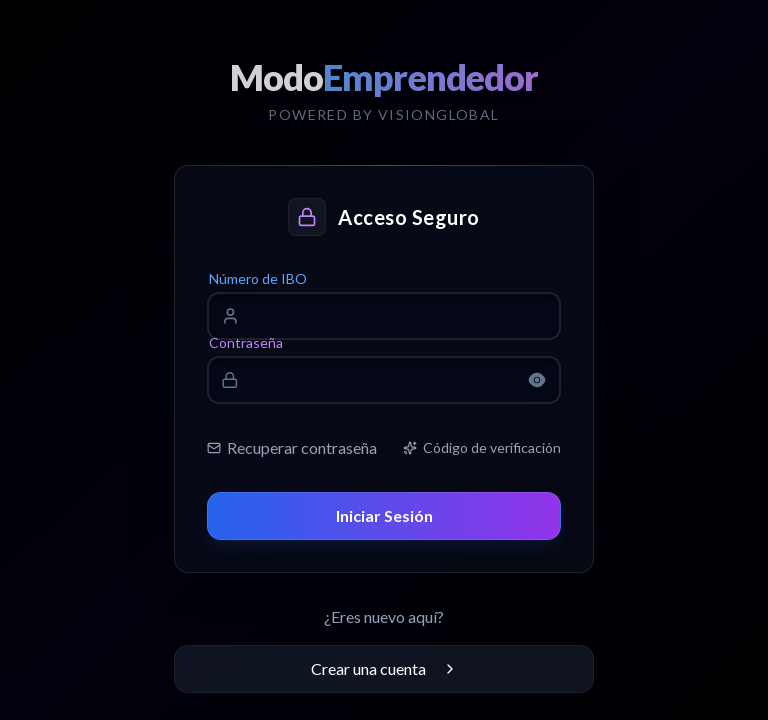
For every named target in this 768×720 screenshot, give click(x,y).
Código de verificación (482, 447)
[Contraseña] (383, 380)
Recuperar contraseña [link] (292, 447)
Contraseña (246, 342)
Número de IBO (258, 278)
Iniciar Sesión (384, 515)
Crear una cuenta (384, 668)
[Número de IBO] (393, 316)
